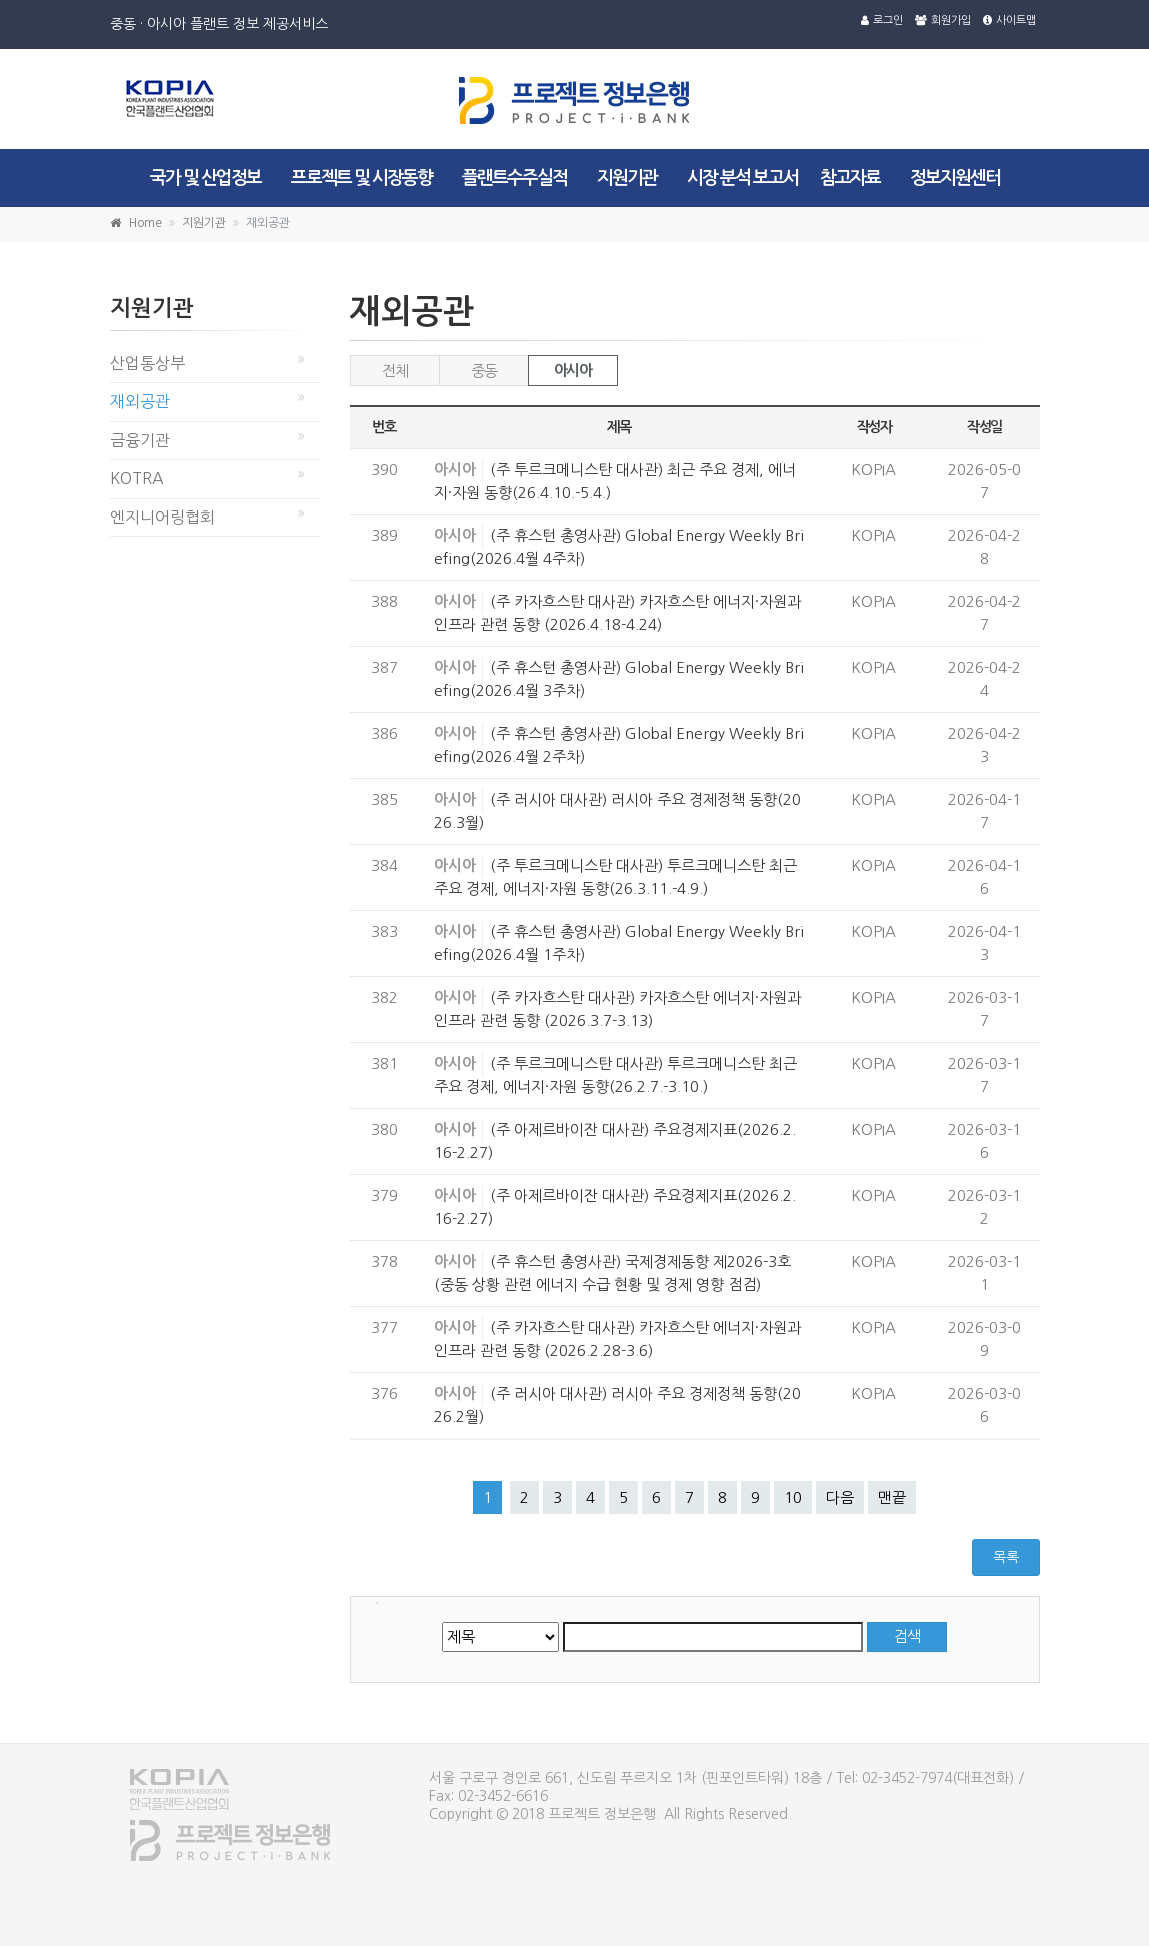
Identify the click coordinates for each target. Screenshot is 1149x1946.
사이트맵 (1009, 20)
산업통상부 (147, 363)
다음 (840, 1497)
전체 (394, 370)
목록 (1006, 1557)
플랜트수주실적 (514, 178)
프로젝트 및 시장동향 (361, 178)
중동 (483, 370)
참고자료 (850, 178)
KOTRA (137, 478)
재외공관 (140, 401)
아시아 (573, 370)
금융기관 (140, 440)
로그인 (882, 20)
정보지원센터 (955, 178)
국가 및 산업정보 (205, 178)
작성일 (984, 427)
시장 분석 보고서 (742, 178)
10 (793, 1497)
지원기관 (627, 178)
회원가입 (943, 20)
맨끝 (892, 1497)
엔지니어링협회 (162, 517)
